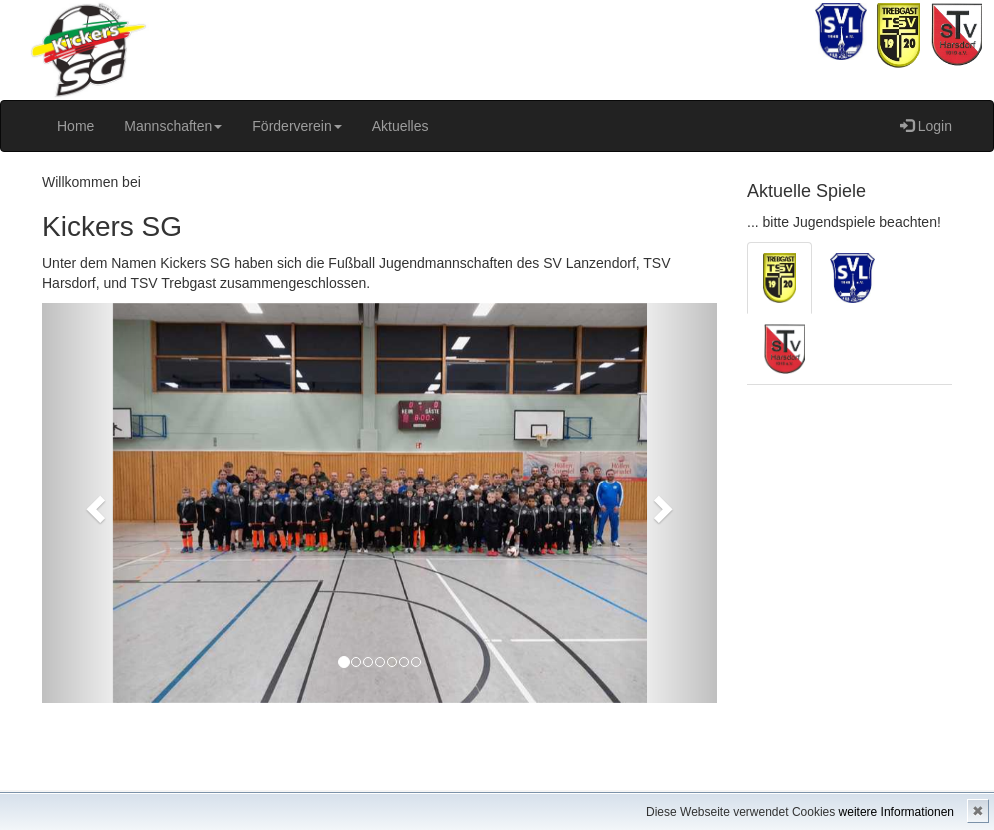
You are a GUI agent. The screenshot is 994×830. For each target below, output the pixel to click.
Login (926, 126)
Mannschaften (173, 126)
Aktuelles (400, 126)
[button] (92, 503)
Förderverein (296, 126)
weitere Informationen (896, 812)
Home (75, 126)
